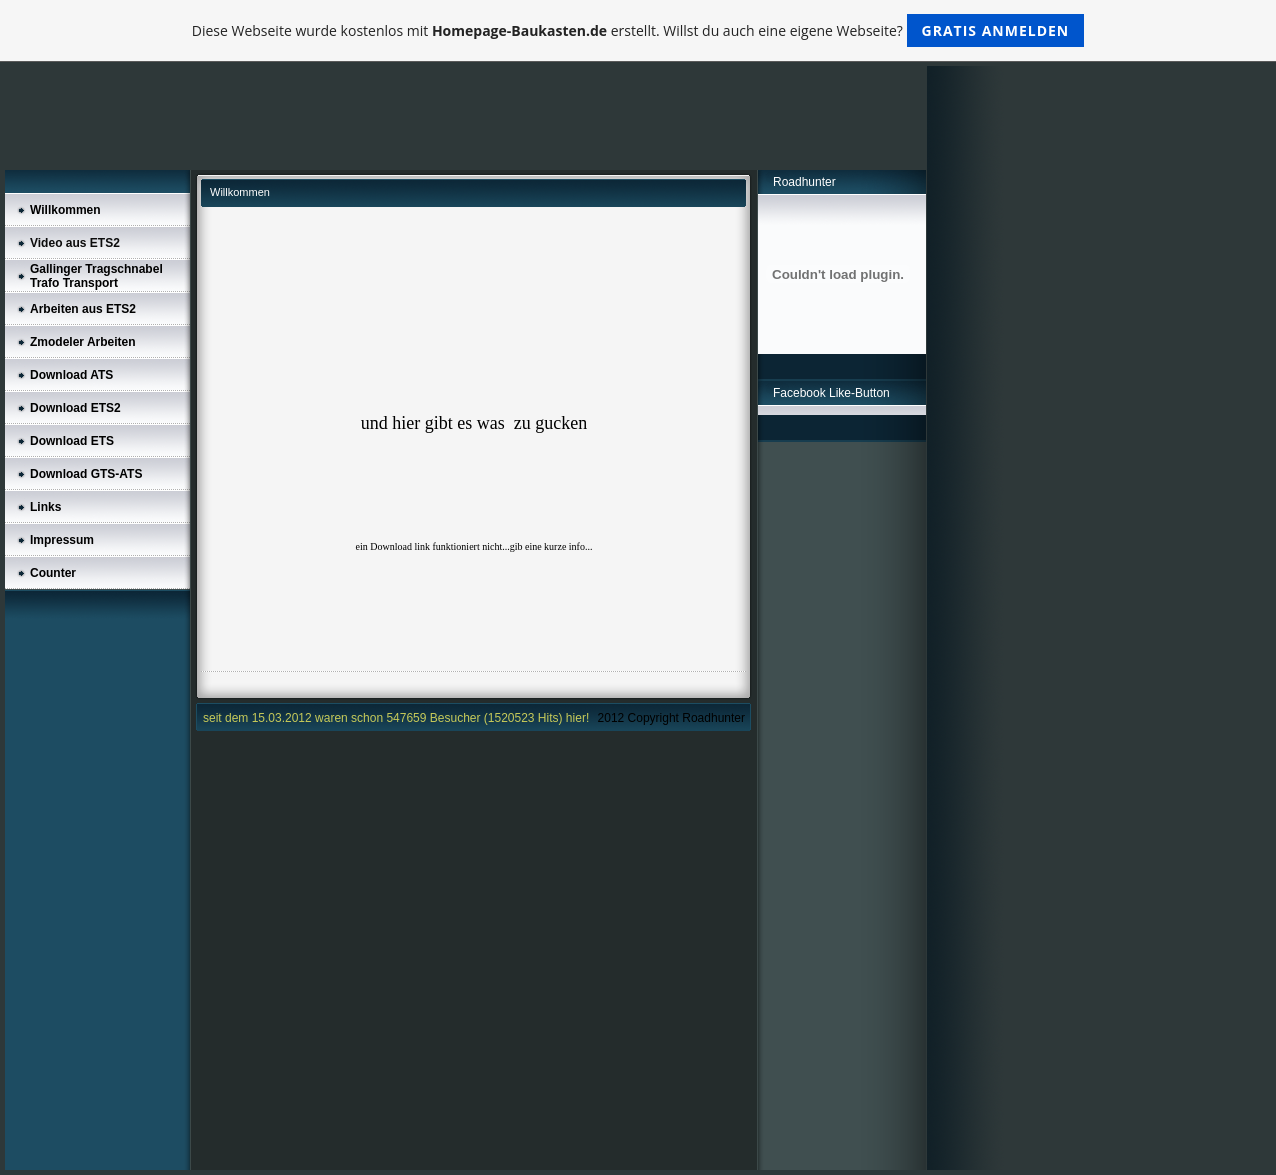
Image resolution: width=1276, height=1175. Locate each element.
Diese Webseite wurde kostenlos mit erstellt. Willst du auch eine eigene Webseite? (638, 30)
